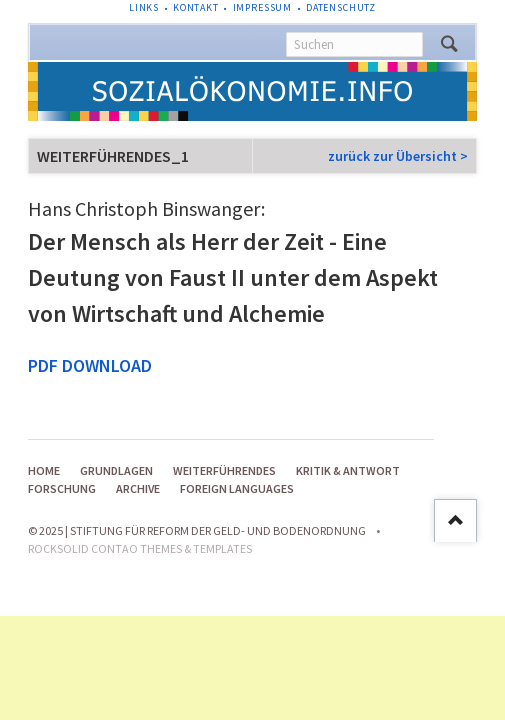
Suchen (449, 44)
